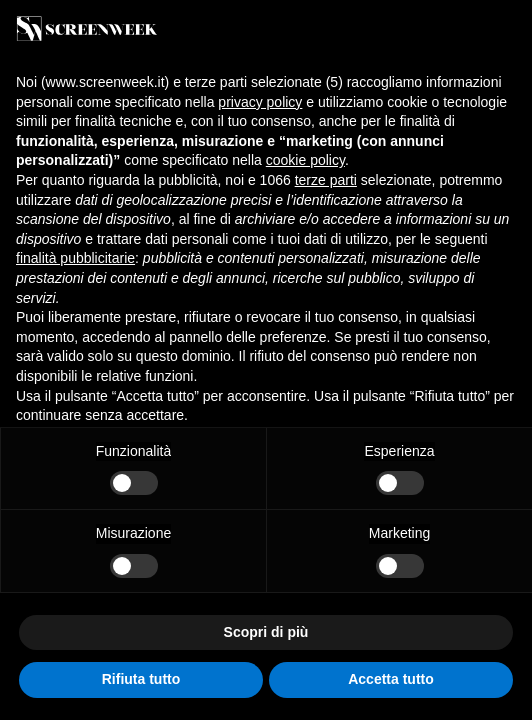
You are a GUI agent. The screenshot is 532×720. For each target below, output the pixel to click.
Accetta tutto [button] (391, 679)
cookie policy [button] (305, 160)
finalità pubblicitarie (75, 258)
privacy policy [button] (260, 102)
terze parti (326, 180)
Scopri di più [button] (266, 632)
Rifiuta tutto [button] (141, 679)
